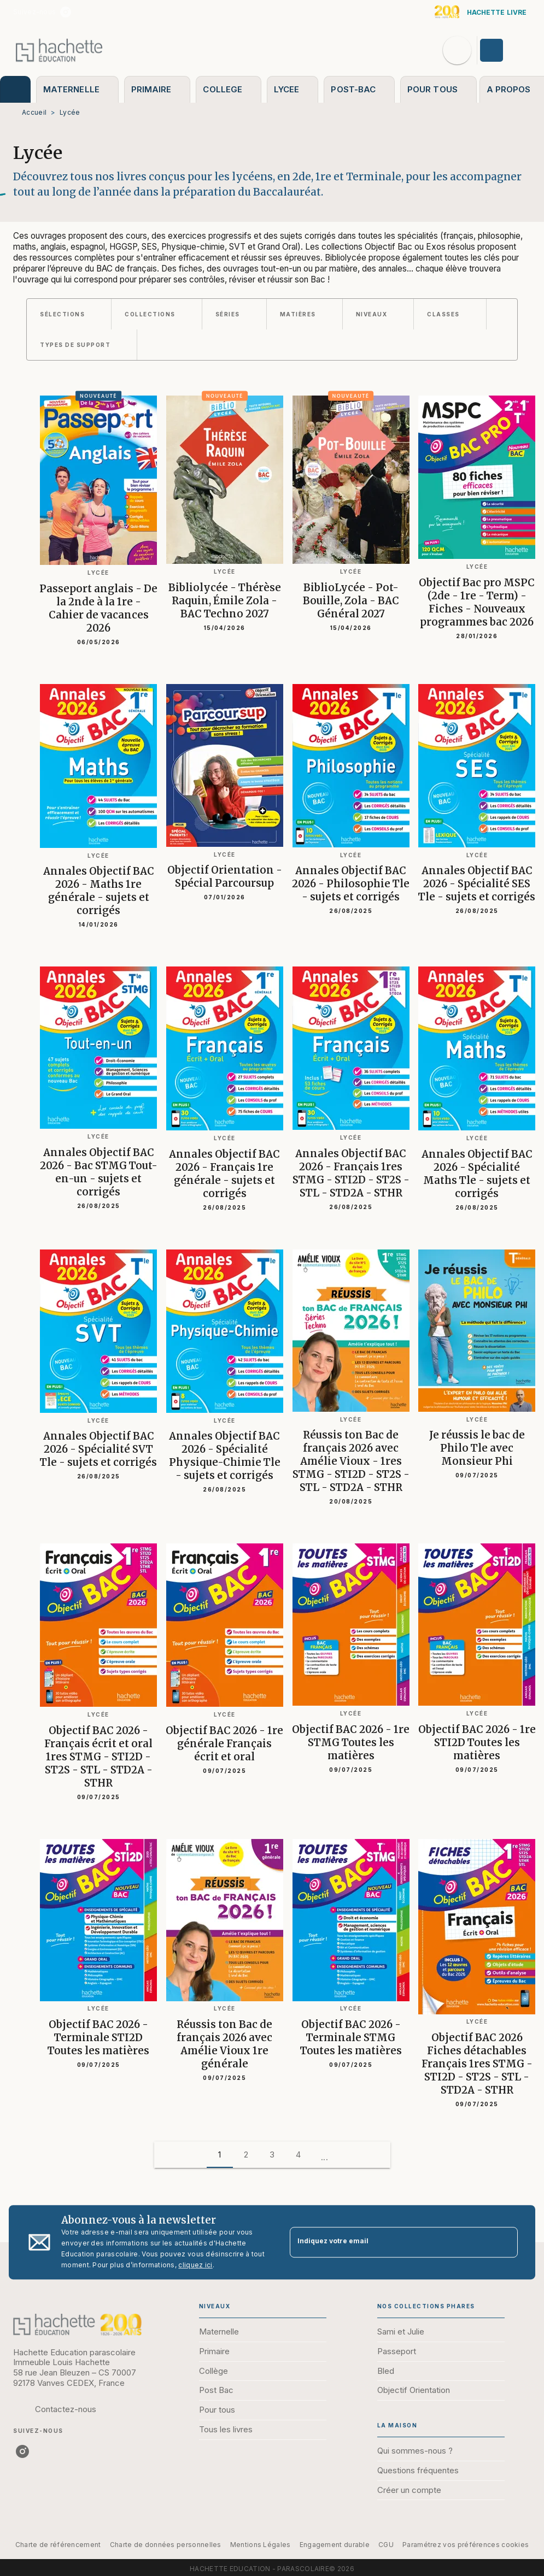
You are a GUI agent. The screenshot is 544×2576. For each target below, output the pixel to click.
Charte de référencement (58, 2544)
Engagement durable (335, 2544)
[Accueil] (59, 50)
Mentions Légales (260, 2544)
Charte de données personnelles (165, 2544)
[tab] (15, 89)
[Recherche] (457, 50)
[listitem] (65, 12)
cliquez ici (195, 2265)
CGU (386, 2544)
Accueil (34, 112)
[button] (69, 314)
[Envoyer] (505, 2242)
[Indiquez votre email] (390, 2242)
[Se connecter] (504, 50)
